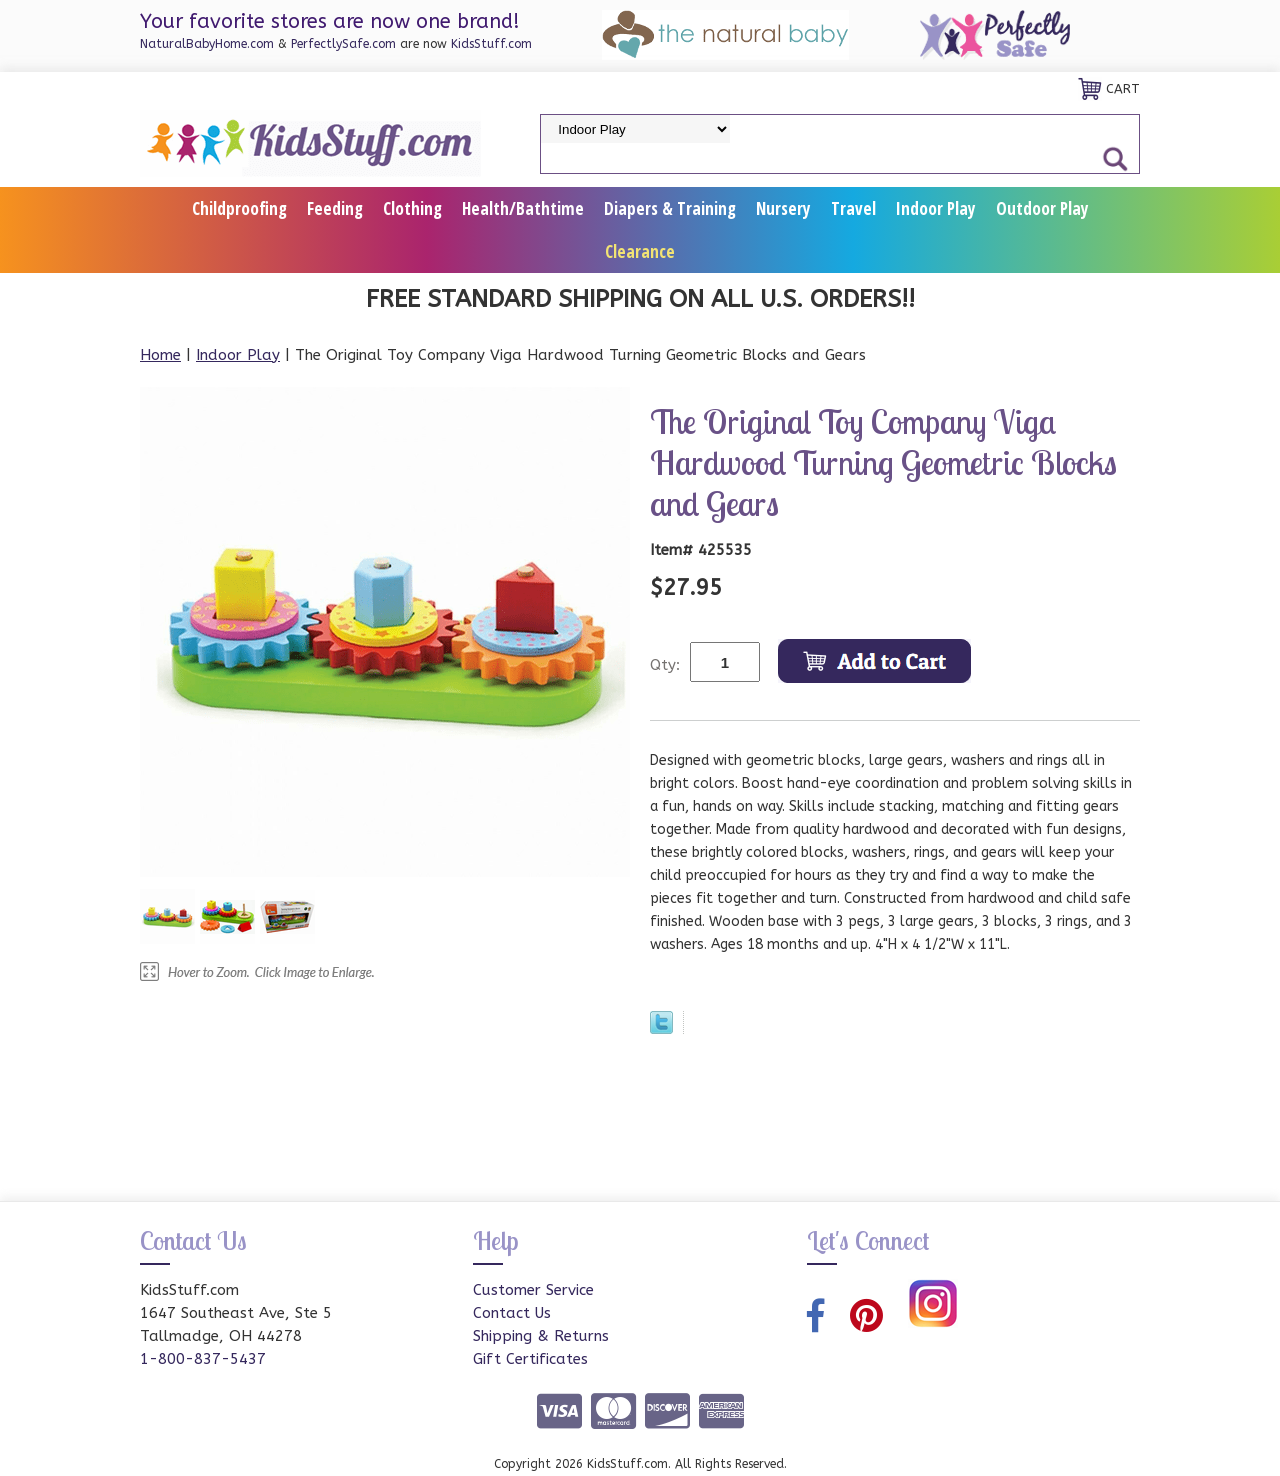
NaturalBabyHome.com (207, 44)
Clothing (412, 208)
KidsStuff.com (491, 44)
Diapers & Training (670, 208)
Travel (853, 208)
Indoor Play (936, 208)
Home (160, 355)
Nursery (783, 208)
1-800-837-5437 (203, 1359)
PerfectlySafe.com (343, 44)
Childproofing (239, 208)
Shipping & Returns (541, 1336)
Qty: (665, 665)
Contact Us (512, 1313)
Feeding (335, 208)
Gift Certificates (530, 1359)
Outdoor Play (1042, 208)
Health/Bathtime (523, 208)
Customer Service (533, 1290)
